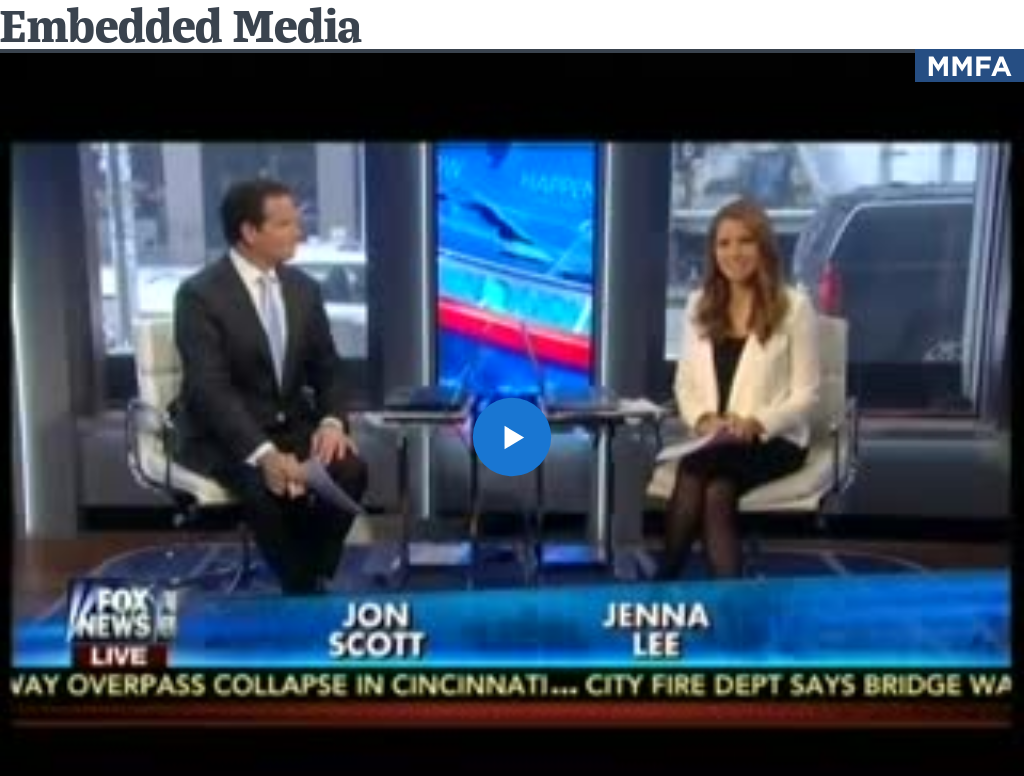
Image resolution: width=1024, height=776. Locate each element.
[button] (512, 437)
